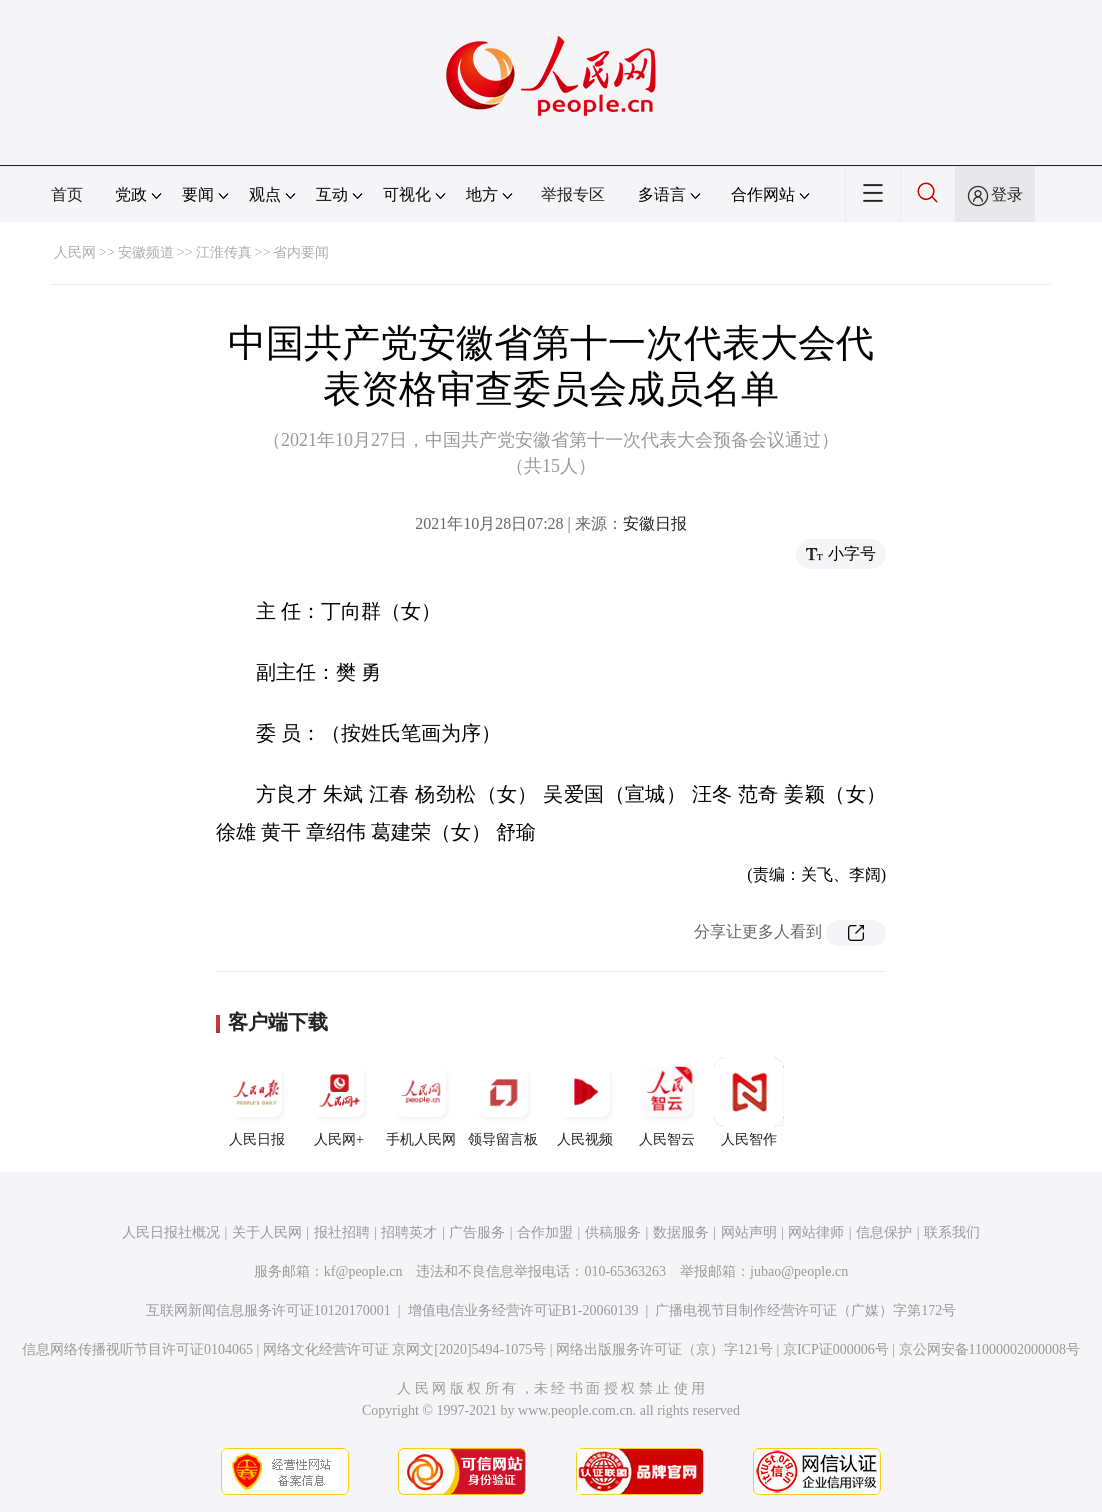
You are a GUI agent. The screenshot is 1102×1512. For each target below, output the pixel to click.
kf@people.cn (363, 1271)
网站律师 (816, 1232)
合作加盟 (545, 1232)
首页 (67, 194)
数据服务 (681, 1232)
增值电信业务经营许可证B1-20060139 (523, 1310)
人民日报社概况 (171, 1232)
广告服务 (477, 1232)
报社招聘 (342, 1232)
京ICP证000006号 (836, 1349)
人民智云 (667, 1102)
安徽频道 (146, 252)
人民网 (75, 252)
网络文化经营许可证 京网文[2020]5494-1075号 (405, 1349)
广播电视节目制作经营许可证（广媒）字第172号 (805, 1310)
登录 (1007, 194)
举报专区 (573, 194)
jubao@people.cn (799, 1271)
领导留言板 (503, 1102)
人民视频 (585, 1102)
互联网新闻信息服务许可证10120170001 (268, 1310)
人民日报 (257, 1102)
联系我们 (952, 1232)
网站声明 (749, 1232)
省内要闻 (301, 252)
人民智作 (749, 1102)
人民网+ (339, 1102)
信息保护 (884, 1232)
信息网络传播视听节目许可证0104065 (137, 1349)
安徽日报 (655, 523)
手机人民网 (421, 1102)
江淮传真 (224, 252)
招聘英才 (409, 1232)
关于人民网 (267, 1232)
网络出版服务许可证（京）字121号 (664, 1349)
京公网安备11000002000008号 (989, 1349)
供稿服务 (613, 1232)
